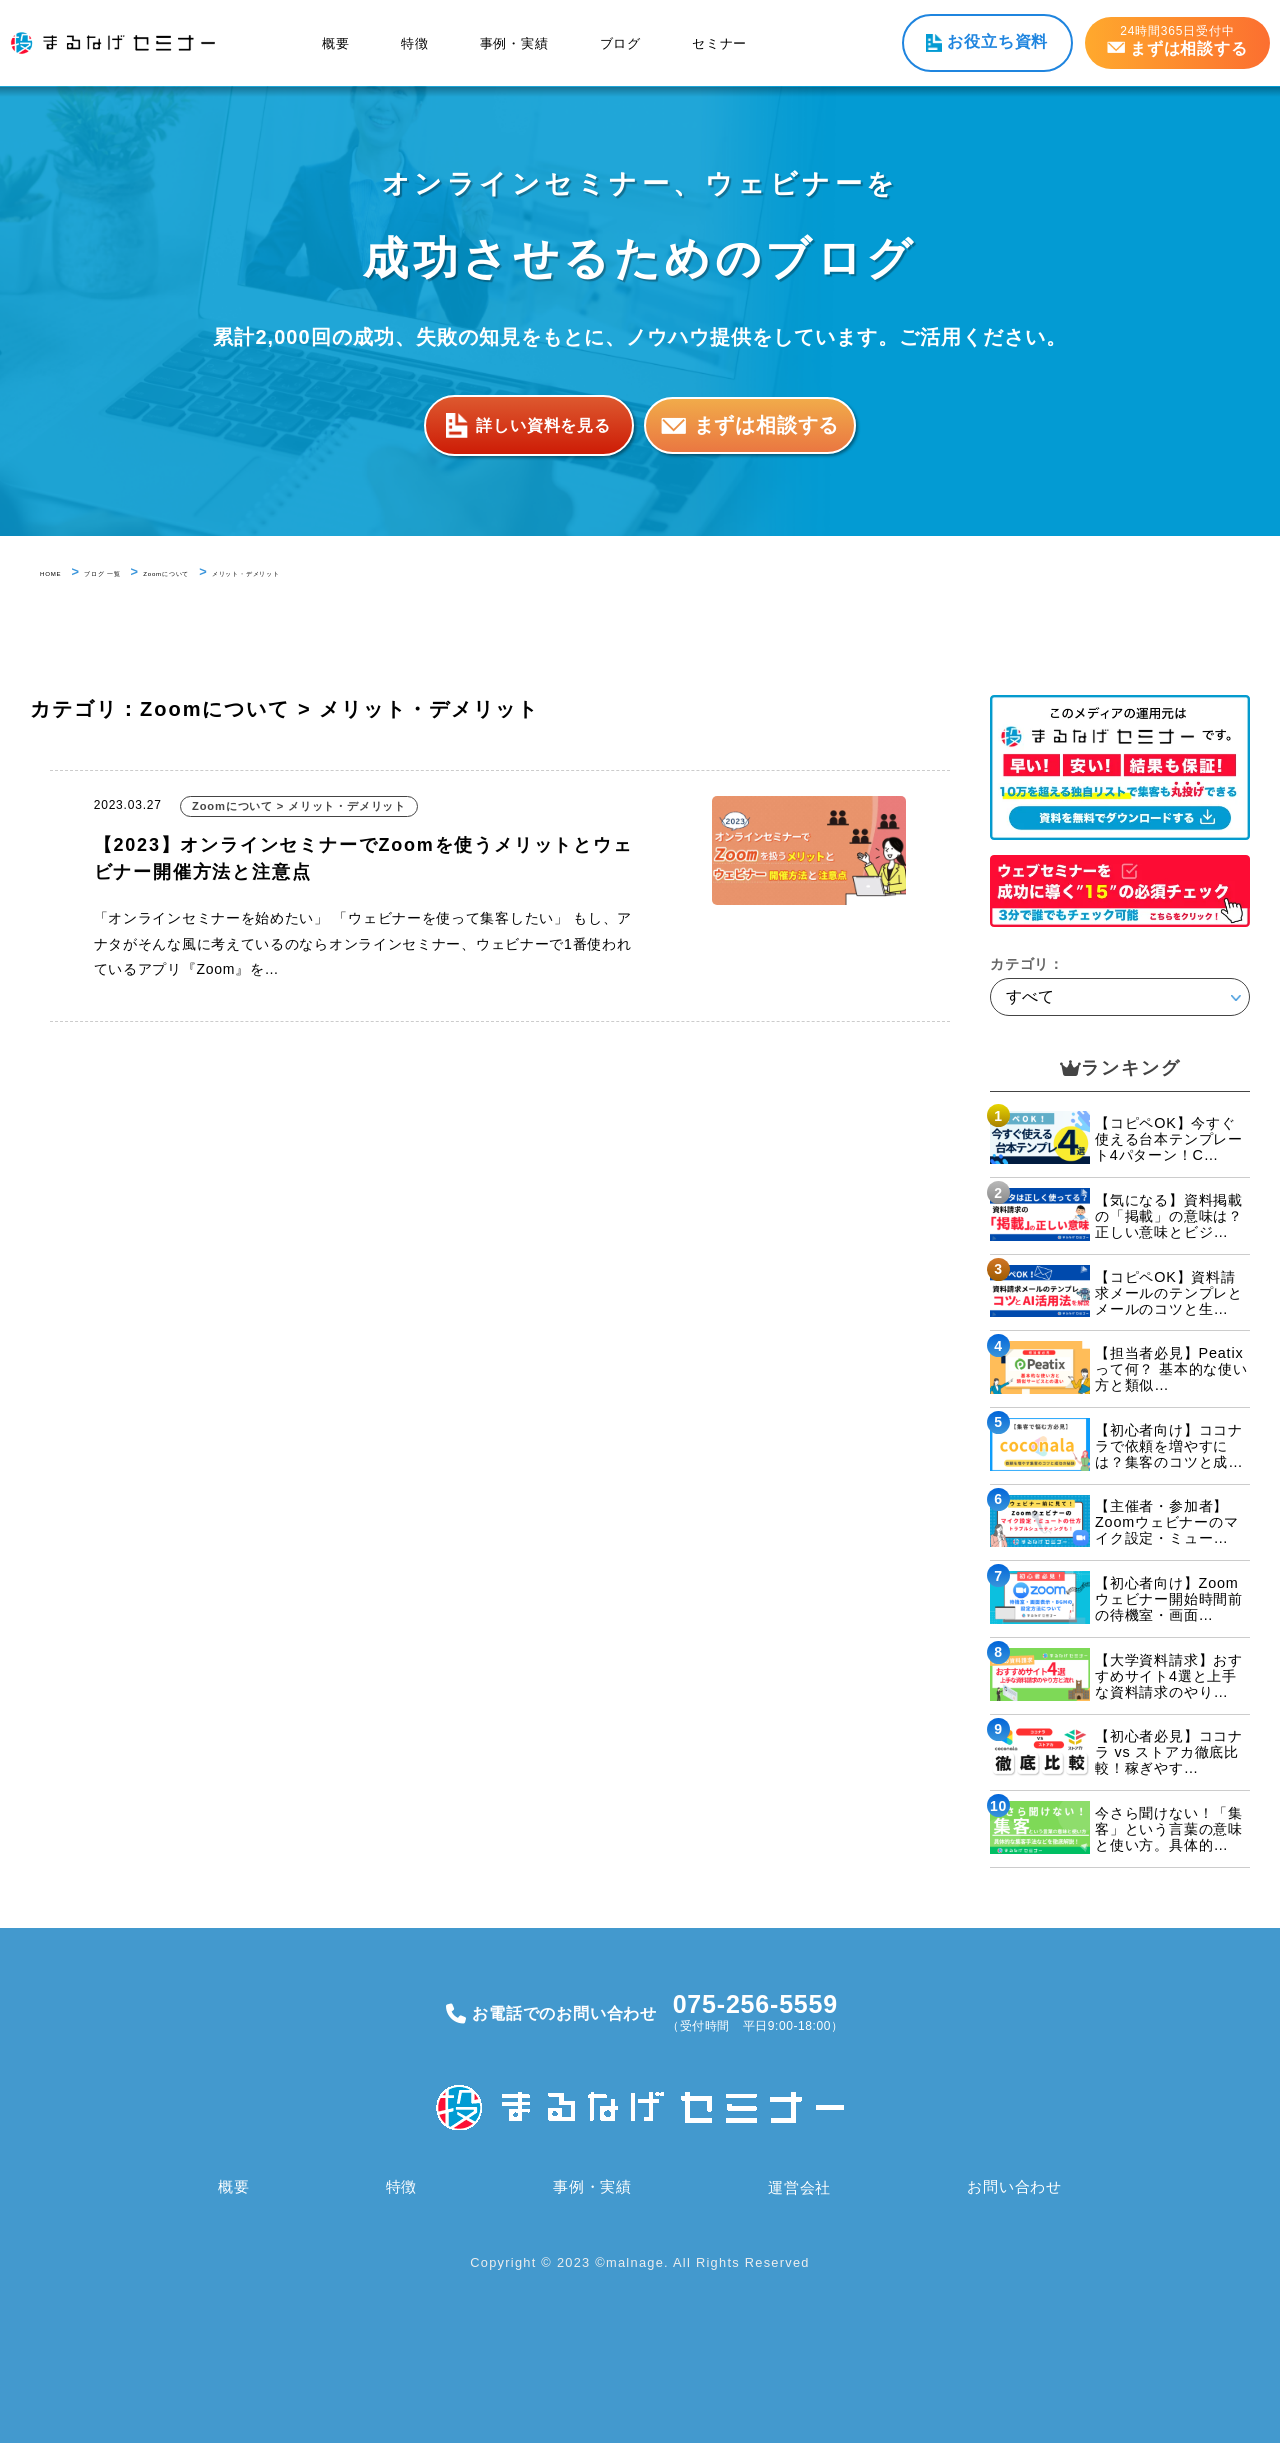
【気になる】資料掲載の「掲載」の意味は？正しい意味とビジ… (1169, 1216)
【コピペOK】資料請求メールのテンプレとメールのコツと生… (1169, 1293)
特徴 (415, 43)
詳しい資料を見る (543, 424)
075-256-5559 (755, 2004)
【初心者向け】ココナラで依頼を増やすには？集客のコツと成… (1169, 1446)
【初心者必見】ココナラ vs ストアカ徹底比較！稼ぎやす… (1169, 1752)
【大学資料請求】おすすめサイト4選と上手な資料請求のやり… (1169, 1676)
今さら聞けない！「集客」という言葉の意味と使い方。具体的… (1169, 1829)
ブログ (620, 43)
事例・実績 (514, 43)
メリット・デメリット (383, 571)
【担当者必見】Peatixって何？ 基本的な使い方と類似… (1171, 1369)
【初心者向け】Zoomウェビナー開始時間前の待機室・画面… (1169, 1599)
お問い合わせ (1013, 2186)
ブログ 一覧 (140, 571)
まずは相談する (767, 424)
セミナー (719, 43)
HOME (61, 571)
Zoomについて (245, 571)
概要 (336, 43)
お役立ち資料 (997, 41)
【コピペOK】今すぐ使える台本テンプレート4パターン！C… (1169, 1139)
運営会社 (797, 2186)
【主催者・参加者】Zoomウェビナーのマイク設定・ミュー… (1167, 1522)
